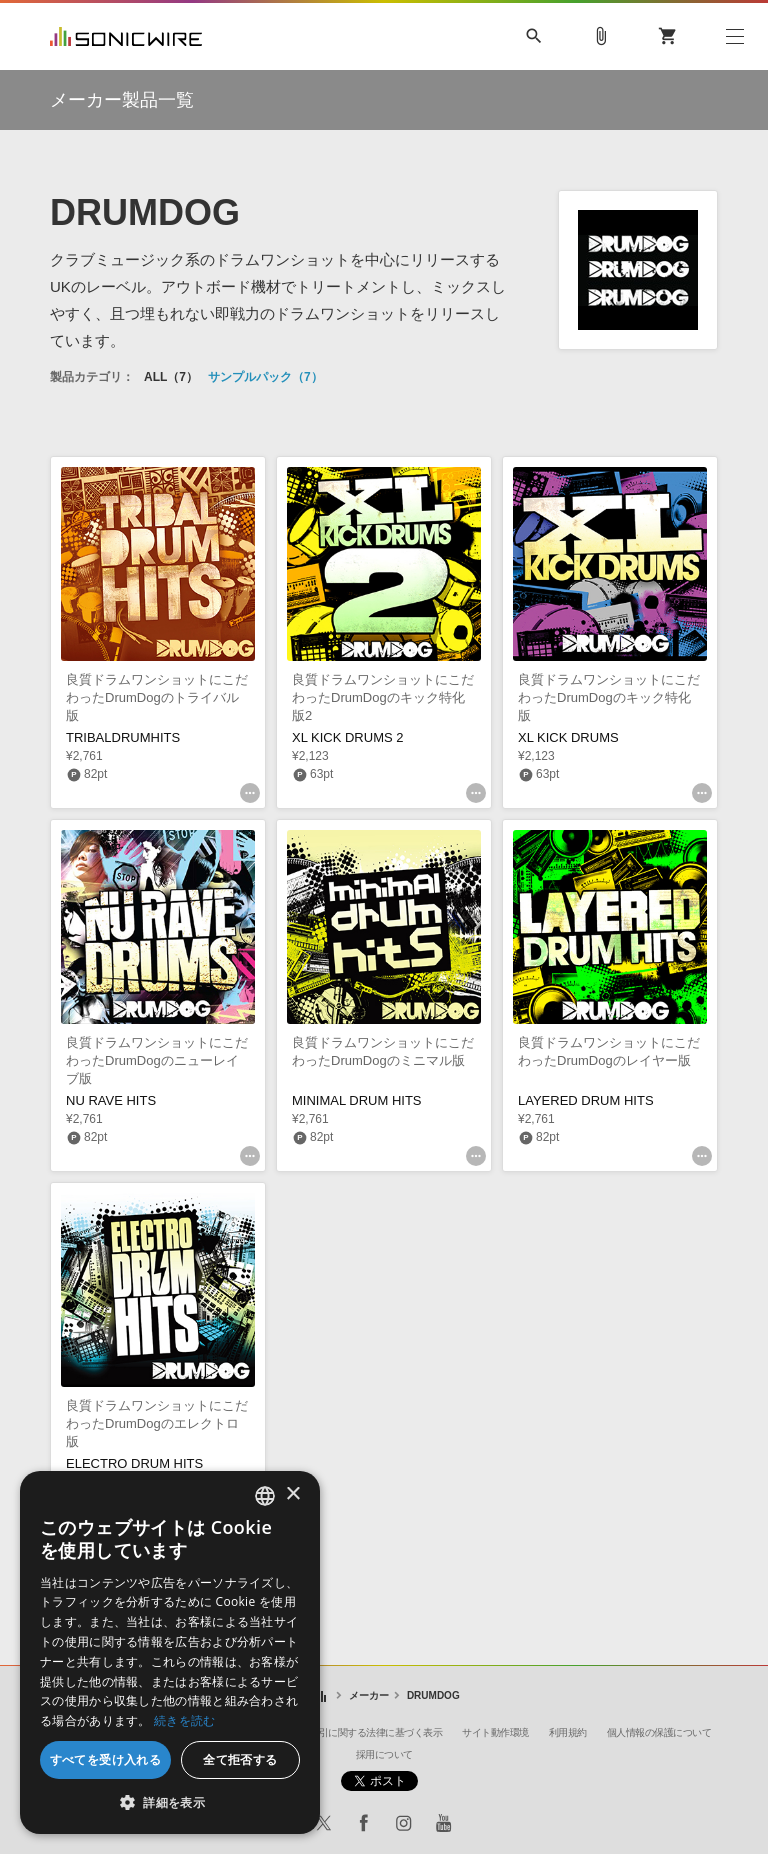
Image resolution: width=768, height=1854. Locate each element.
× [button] (292, 1494)
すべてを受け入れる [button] (106, 1759)
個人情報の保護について (659, 1732)
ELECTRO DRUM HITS (134, 1463)
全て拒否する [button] (240, 1759)
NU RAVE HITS (111, 1100)
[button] (170, 1803)
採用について (384, 1754)
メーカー (369, 1695)
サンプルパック (265, 377)
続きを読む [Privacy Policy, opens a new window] (185, 1720)
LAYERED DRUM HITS (586, 1100)
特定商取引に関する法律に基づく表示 (362, 1732)
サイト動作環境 (495, 1732)
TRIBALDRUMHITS (123, 737)
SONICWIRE (126, 36)
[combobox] (265, 1496)
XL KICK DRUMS (568, 737)
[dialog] (170, 1652)
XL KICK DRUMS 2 (348, 737)
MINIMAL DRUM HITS (357, 1100)
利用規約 (568, 1732)
